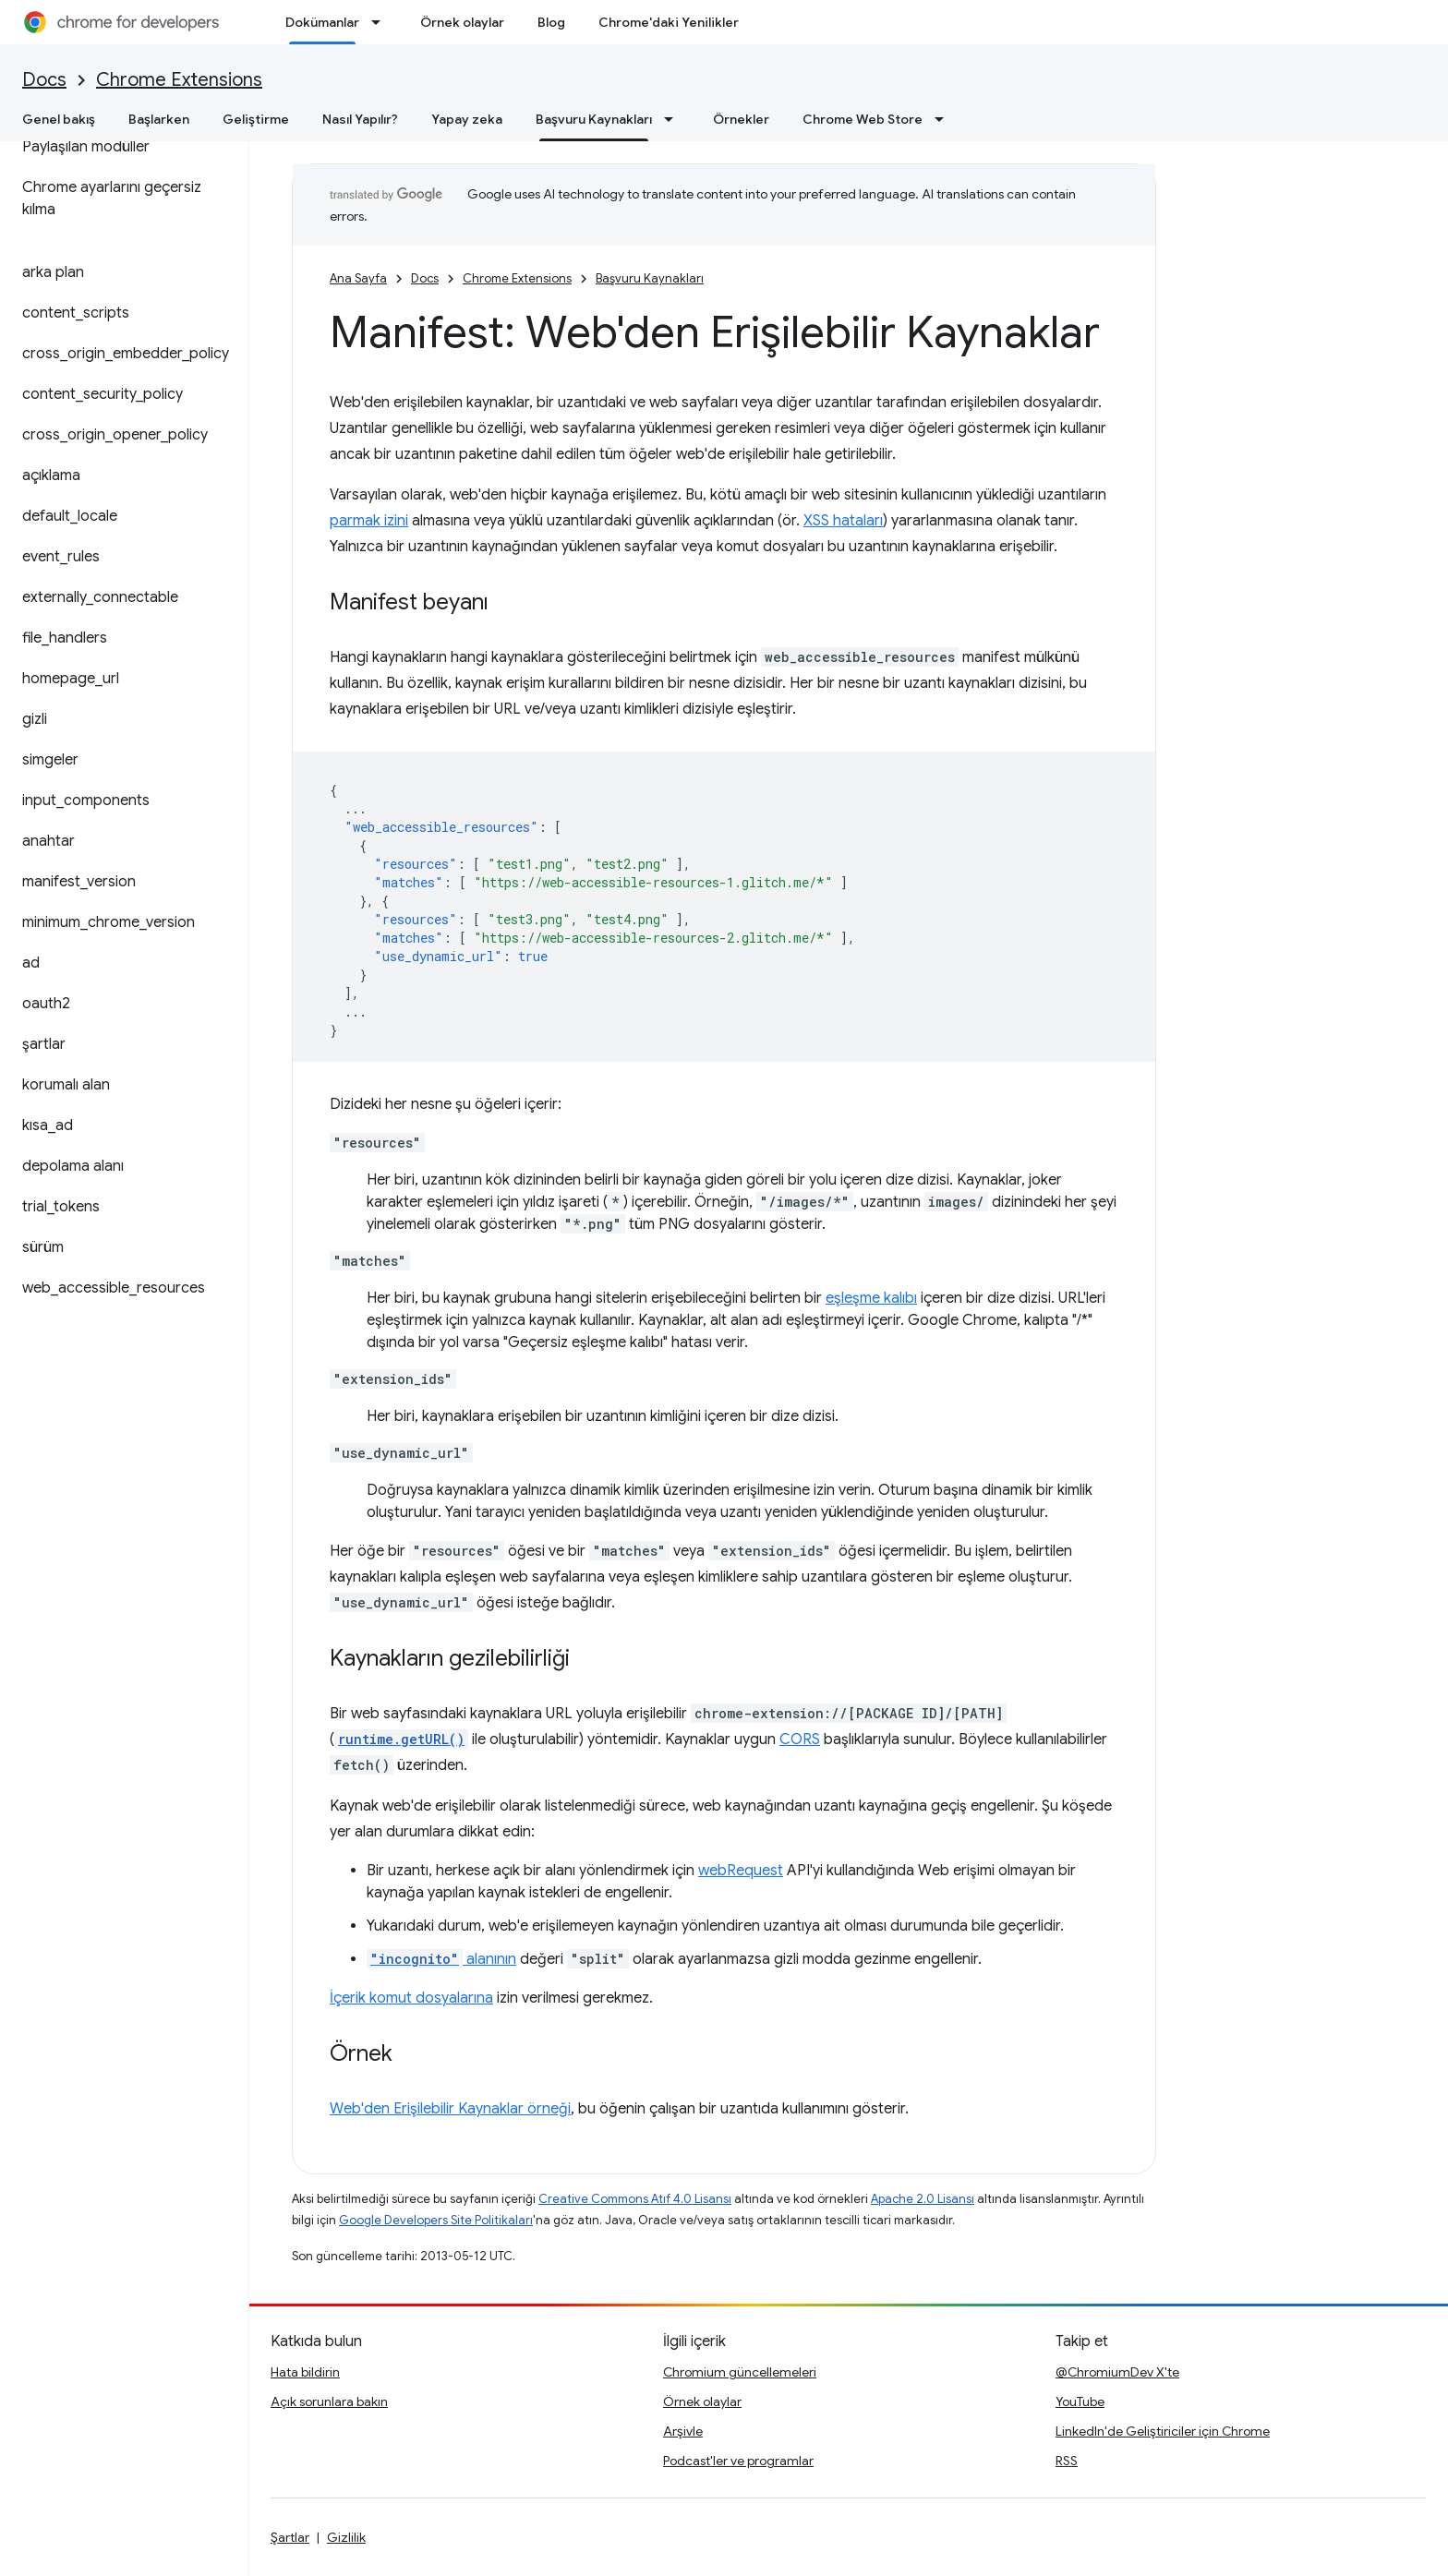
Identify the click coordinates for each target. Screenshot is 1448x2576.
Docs (44, 79)
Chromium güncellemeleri (739, 2372)
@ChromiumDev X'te (1117, 2372)
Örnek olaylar (462, 22)
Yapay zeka (466, 119)
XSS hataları (843, 521)
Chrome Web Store (862, 119)
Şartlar (290, 2537)
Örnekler (741, 119)
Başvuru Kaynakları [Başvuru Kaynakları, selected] (594, 119)
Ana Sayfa (358, 278)
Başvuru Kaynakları (650, 278)
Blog (551, 22)
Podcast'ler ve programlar (738, 2460)
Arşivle (683, 2431)
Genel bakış (58, 119)
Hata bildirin (305, 2372)
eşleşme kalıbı (871, 1298)
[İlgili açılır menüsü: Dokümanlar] (381, 22)
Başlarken (158, 119)
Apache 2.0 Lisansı (922, 2199)
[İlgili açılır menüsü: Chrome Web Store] (945, 119)
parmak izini (369, 521)
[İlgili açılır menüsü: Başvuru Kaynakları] (674, 119)
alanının (441, 1959)
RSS (1067, 2460)
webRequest (740, 1870)
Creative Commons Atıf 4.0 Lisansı (634, 2199)
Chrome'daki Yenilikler (668, 22)
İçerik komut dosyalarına (411, 1998)
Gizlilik (346, 2537)
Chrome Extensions (179, 79)
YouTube (1080, 2401)
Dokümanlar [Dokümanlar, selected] (322, 22)
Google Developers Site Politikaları (436, 2220)
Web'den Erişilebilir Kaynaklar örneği (450, 2109)
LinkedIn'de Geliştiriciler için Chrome (1163, 2431)
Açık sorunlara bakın (329, 2401)
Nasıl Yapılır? (360, 119)
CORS (799, 1739)
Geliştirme (256, 119)
